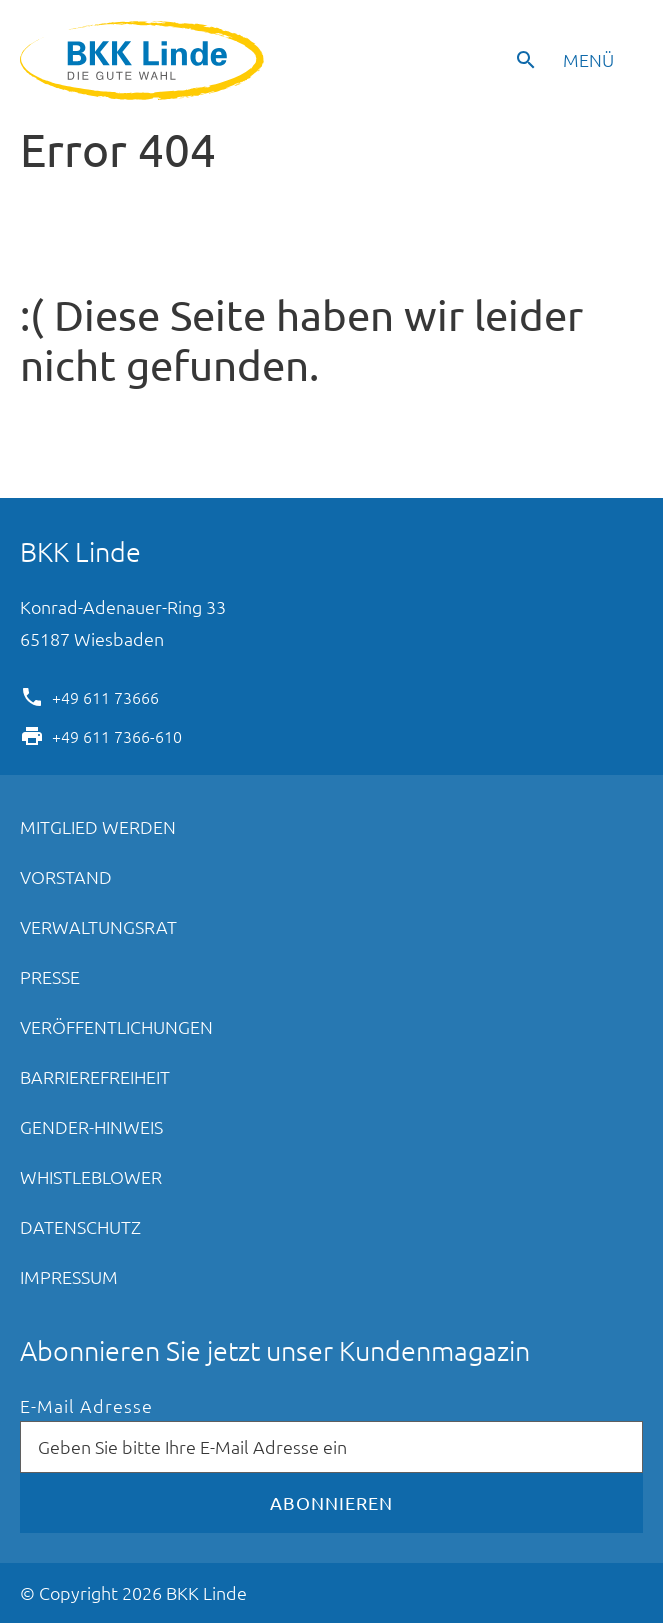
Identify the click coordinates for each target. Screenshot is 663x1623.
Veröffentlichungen (116, 1026)
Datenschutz (80, 1226)
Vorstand (66, 876)
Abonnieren (331, 1502)
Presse (50, 976)
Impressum (69, 1276)
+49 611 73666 (105, 696)
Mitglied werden (98, 826)
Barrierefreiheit (95, 1076)
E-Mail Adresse (86, 1406)
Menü (588, 59)
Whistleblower (91, 1176)
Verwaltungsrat (98, 926)
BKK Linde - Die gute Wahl (144, 60)
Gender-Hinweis (91, 1126)
